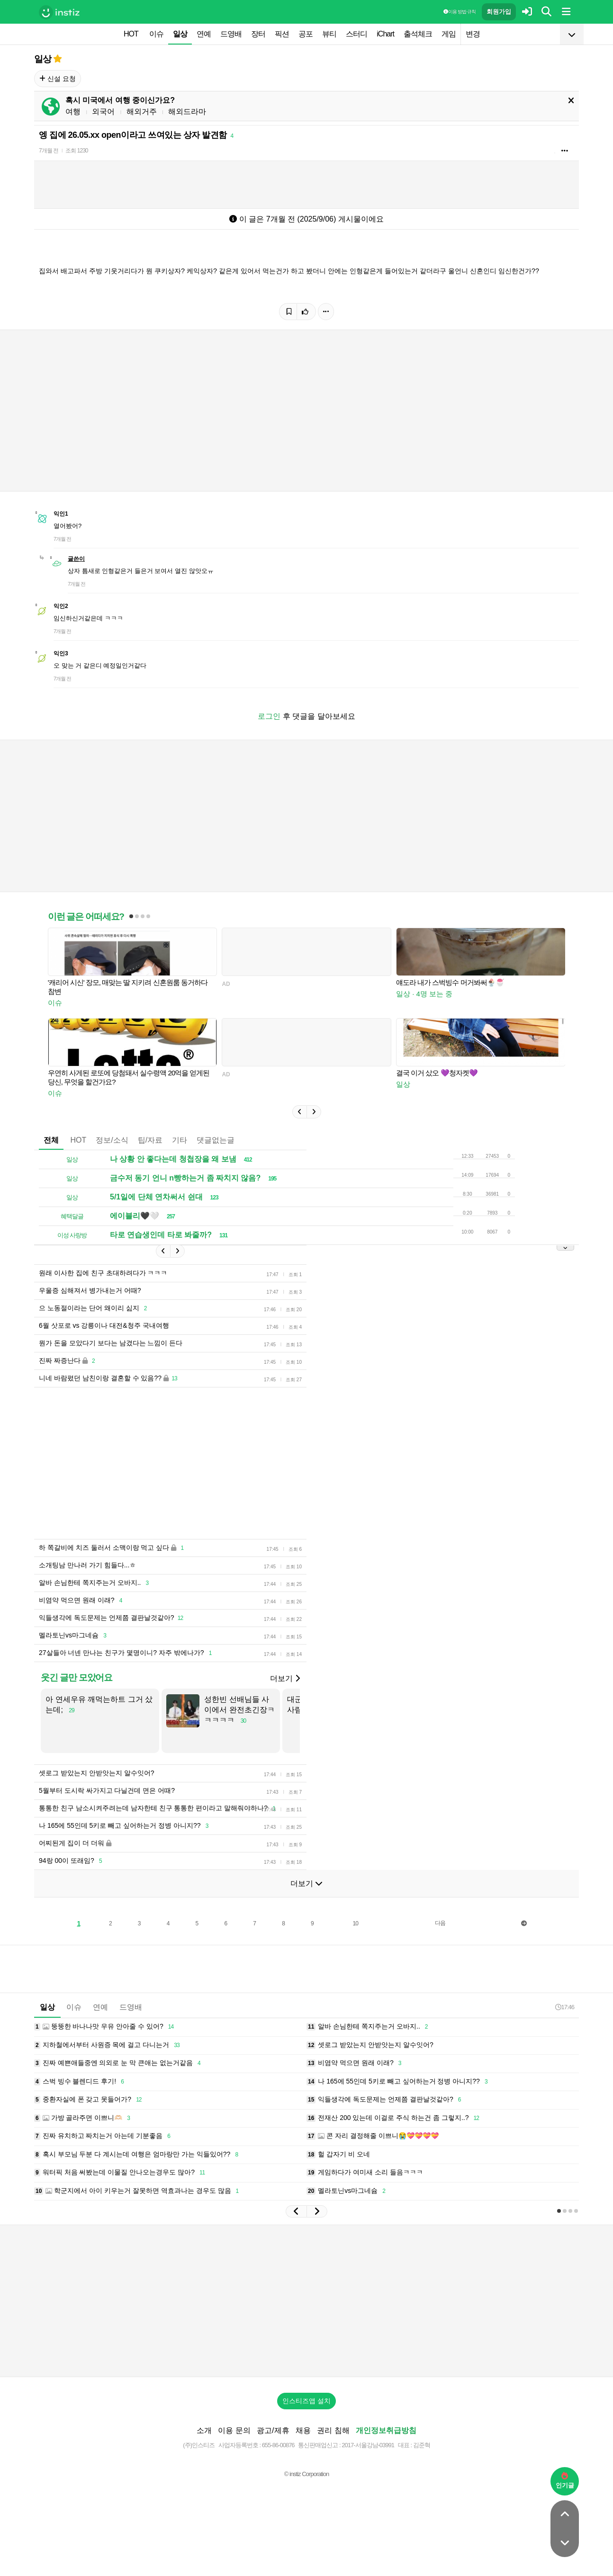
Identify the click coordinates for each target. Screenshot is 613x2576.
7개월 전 (48, 150)
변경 (473, 34)
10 (355, 1923)
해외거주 (141, 111)
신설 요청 (57, 78)
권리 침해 (333, 2430)
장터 (258, 34)
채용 (303, 2430)
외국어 (103, 111)
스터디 (356, 34)
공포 (305, 34)
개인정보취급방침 (386, 2430)
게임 (449, 34)
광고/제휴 (273, 2430)
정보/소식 (112, 1140)
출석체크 (418, 34)
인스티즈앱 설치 (306, 2401)
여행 (73, 111)
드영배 (231, 34)
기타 (179, 1140)
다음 (440, 1923)
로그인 (269, 716)
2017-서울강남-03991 (368, 2445)
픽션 (282, 34)
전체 (51, 1140)
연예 (204, 34)
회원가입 (499, 11)
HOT (131, 34)
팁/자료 (150, 1140)
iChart (385, 34)
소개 (204, 2430)
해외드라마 (187, 111)
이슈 (156, 34)
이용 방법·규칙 (459, 11)
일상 (180, 34)
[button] (299, 1111)
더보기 (284, 1678)
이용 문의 (234, 2430)
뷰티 (329, 34)
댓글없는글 (215, 1140)
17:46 (564, 2007)
